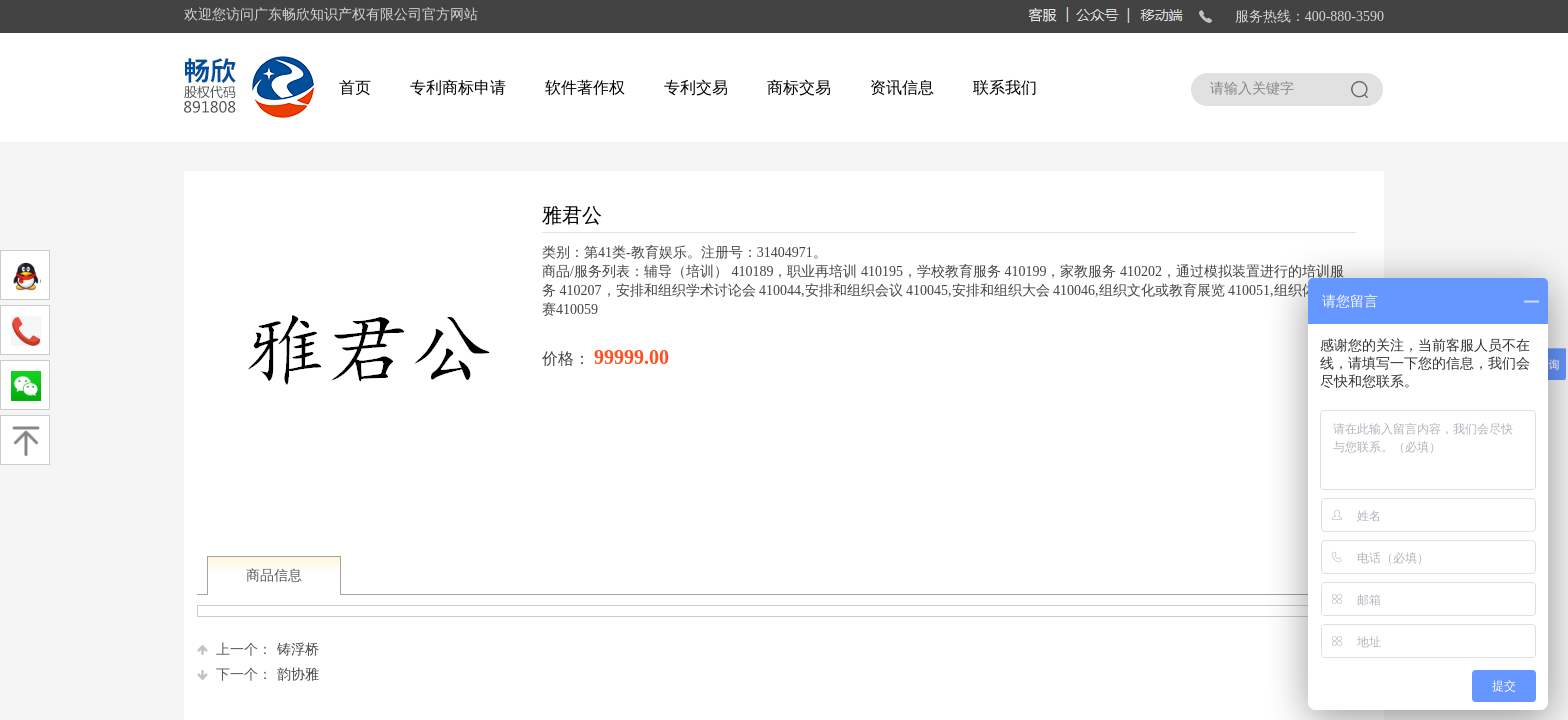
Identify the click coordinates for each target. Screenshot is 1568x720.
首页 (355, 87)
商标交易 (799, 87)
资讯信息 (902, 87)
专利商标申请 (458, 87)
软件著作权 (585, 87)
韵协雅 (258, 674)
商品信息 (274, 575)
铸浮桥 (258, 649)
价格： (568, 358)
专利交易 (696, 87)
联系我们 (1005, 87)
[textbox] (1268, 89)
